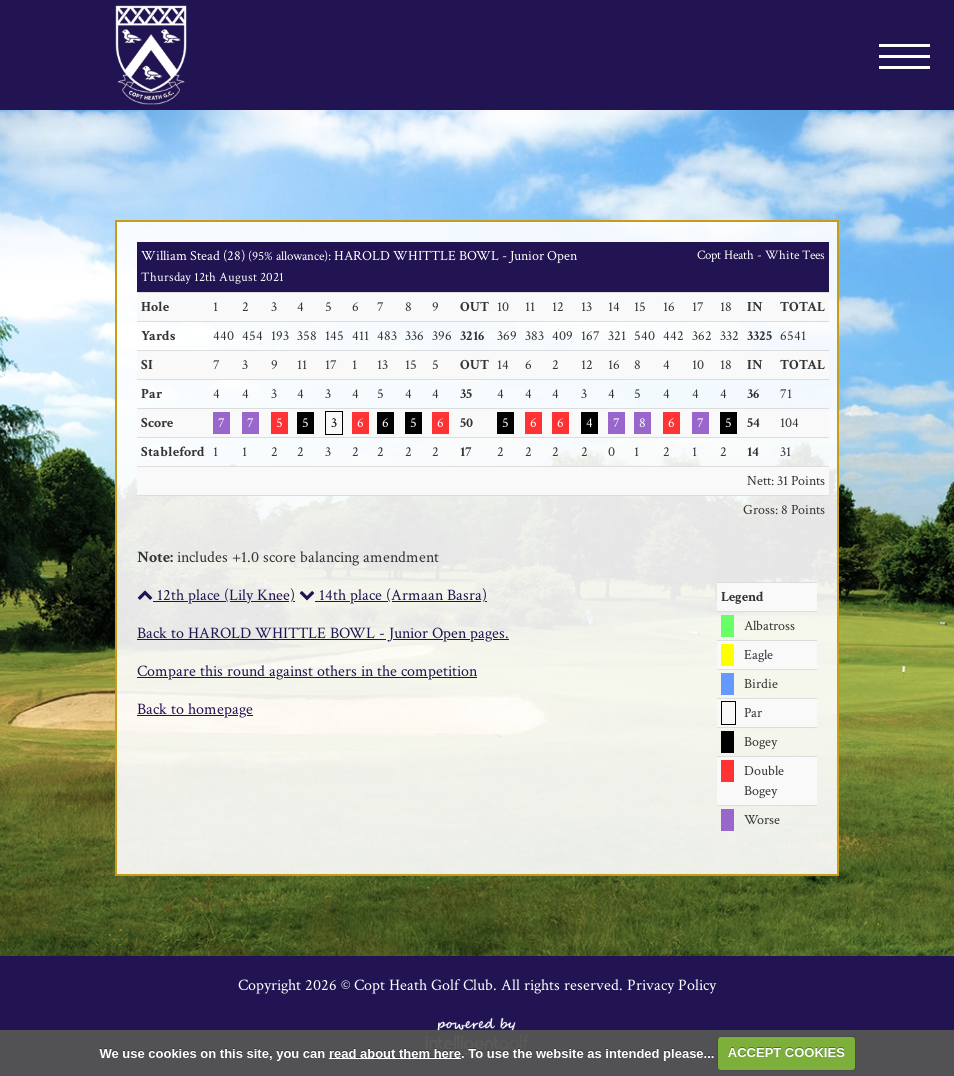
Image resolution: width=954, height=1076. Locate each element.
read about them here (395, 1052)
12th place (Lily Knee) (216, 595)
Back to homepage (195, 709)
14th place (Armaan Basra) (393, 595)
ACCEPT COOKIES (786, 1052)
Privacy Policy (671, 985)
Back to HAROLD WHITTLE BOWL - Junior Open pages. (323, 633)
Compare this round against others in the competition (307, 671)
